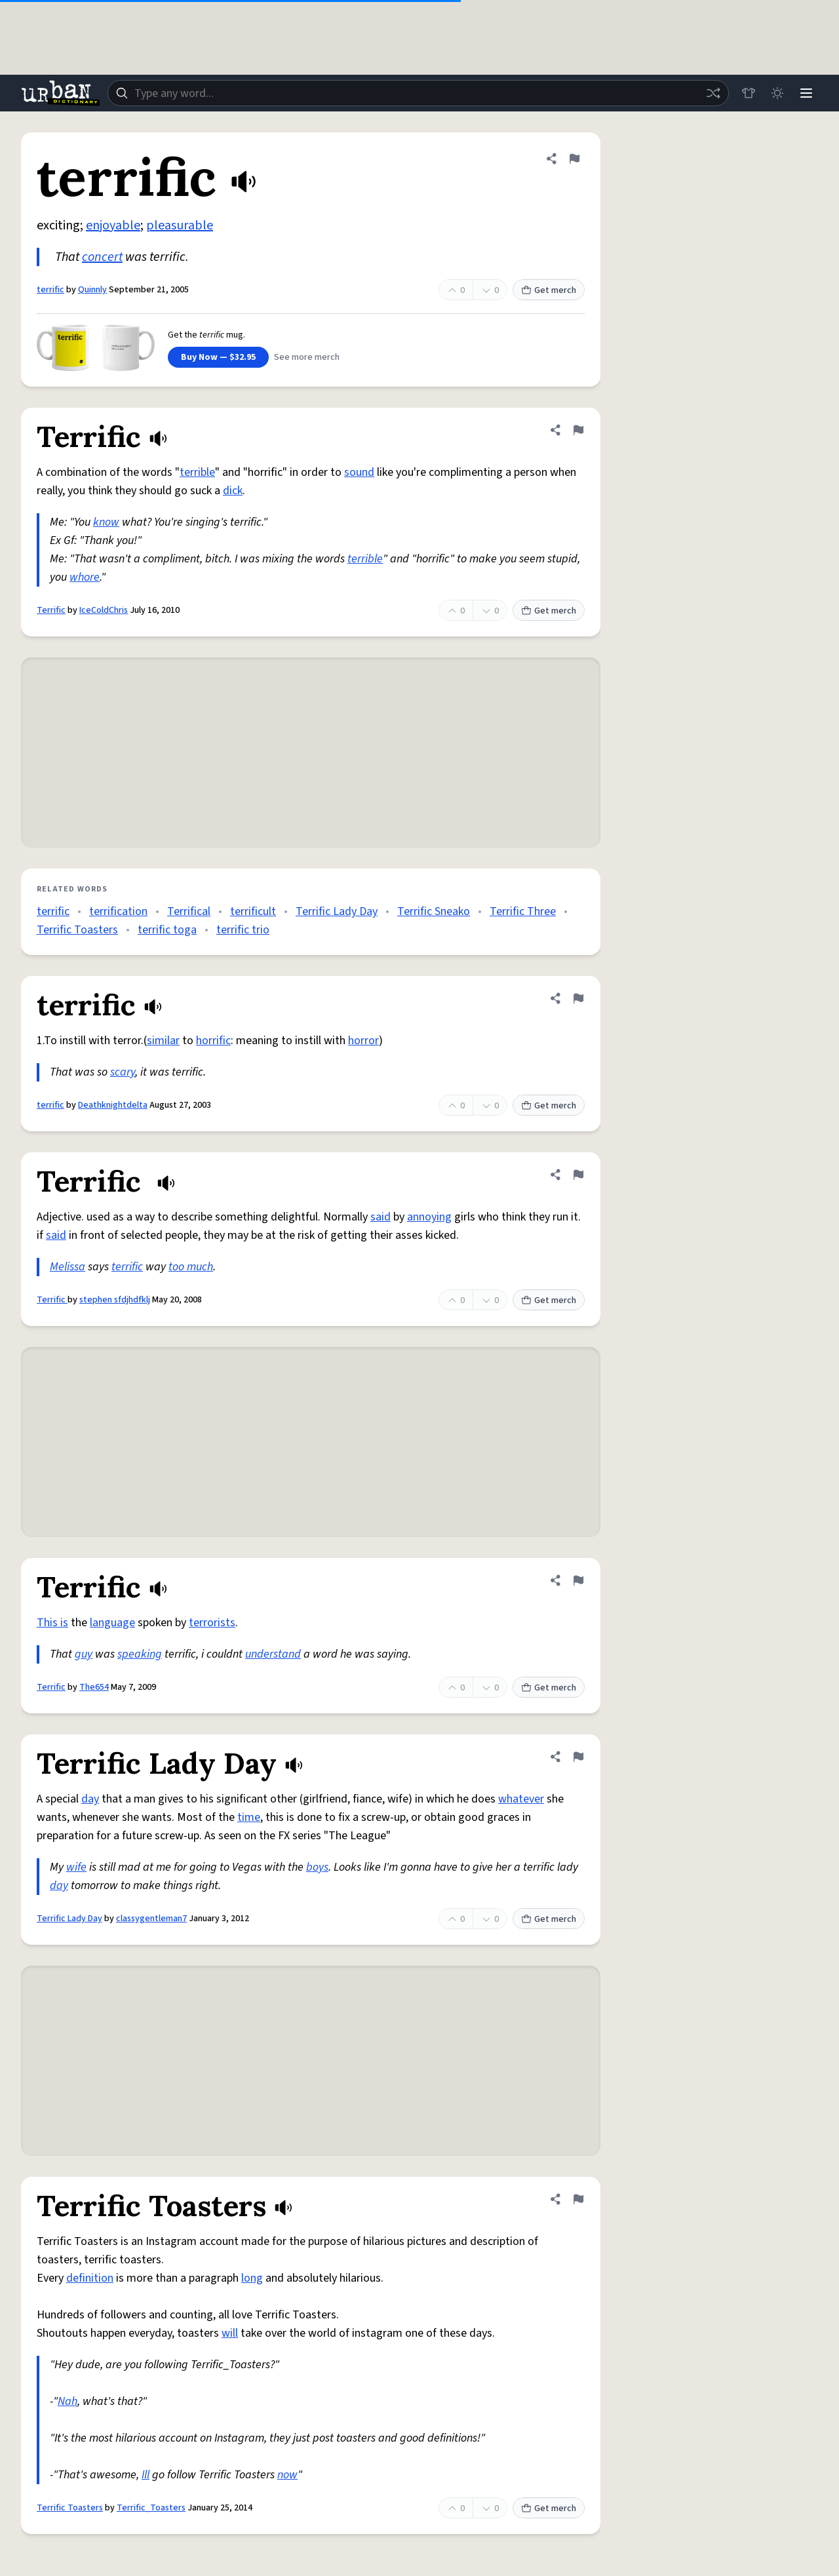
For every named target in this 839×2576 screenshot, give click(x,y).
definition (89, 2278)
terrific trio (242, 930)
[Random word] (713, 93)
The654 (94, 1687)
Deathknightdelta (112, 1105)
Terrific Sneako (433, 911)
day (90, 1799)
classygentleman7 (151, 1918)
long (252, 2278)
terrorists (212, 1622)
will (230, 2333)
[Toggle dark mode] (777, 93)
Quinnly (92, 289)
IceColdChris (103, 610)
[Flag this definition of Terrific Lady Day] (578, 1756)
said (380, 1217)
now (287, 2475)
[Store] (748, 93)
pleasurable (179, 225)
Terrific (51, 610)
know (106, 522)
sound (359, 472)
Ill (145, 2475)
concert (102, 257)
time (248, 1817)
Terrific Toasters (77, 930)
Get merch (548, 290)
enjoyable (113, 225)
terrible (197, 472)
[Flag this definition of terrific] (574, 158)
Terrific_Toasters (151, 2507)
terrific (50, 289)
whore (84, 577)
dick (233, 490)
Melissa (67, 1267)
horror (363, 1040)
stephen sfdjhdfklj (114, 1299)
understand (273, 1654)
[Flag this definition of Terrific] (578, 430)
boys (317, 1867)
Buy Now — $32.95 (218, 357)
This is (52, 1622)
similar (163, 1040)
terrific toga (167, 930)
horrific (213, 1040)
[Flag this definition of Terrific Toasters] (578, 2199)
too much (190, 1267)
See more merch (307, 357)
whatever (521, 1799)
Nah (67, 2401)
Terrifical (188, 911)
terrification (118, 911)
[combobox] (418, 93)
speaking (139, 1654)
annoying (429, 1217)
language (112, 1622)
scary (122, 1072)
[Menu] (806, 93)
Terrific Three (523, 911)
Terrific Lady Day (337, 911)
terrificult (253, 911)
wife (76, 1867)
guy (83, 1654)
